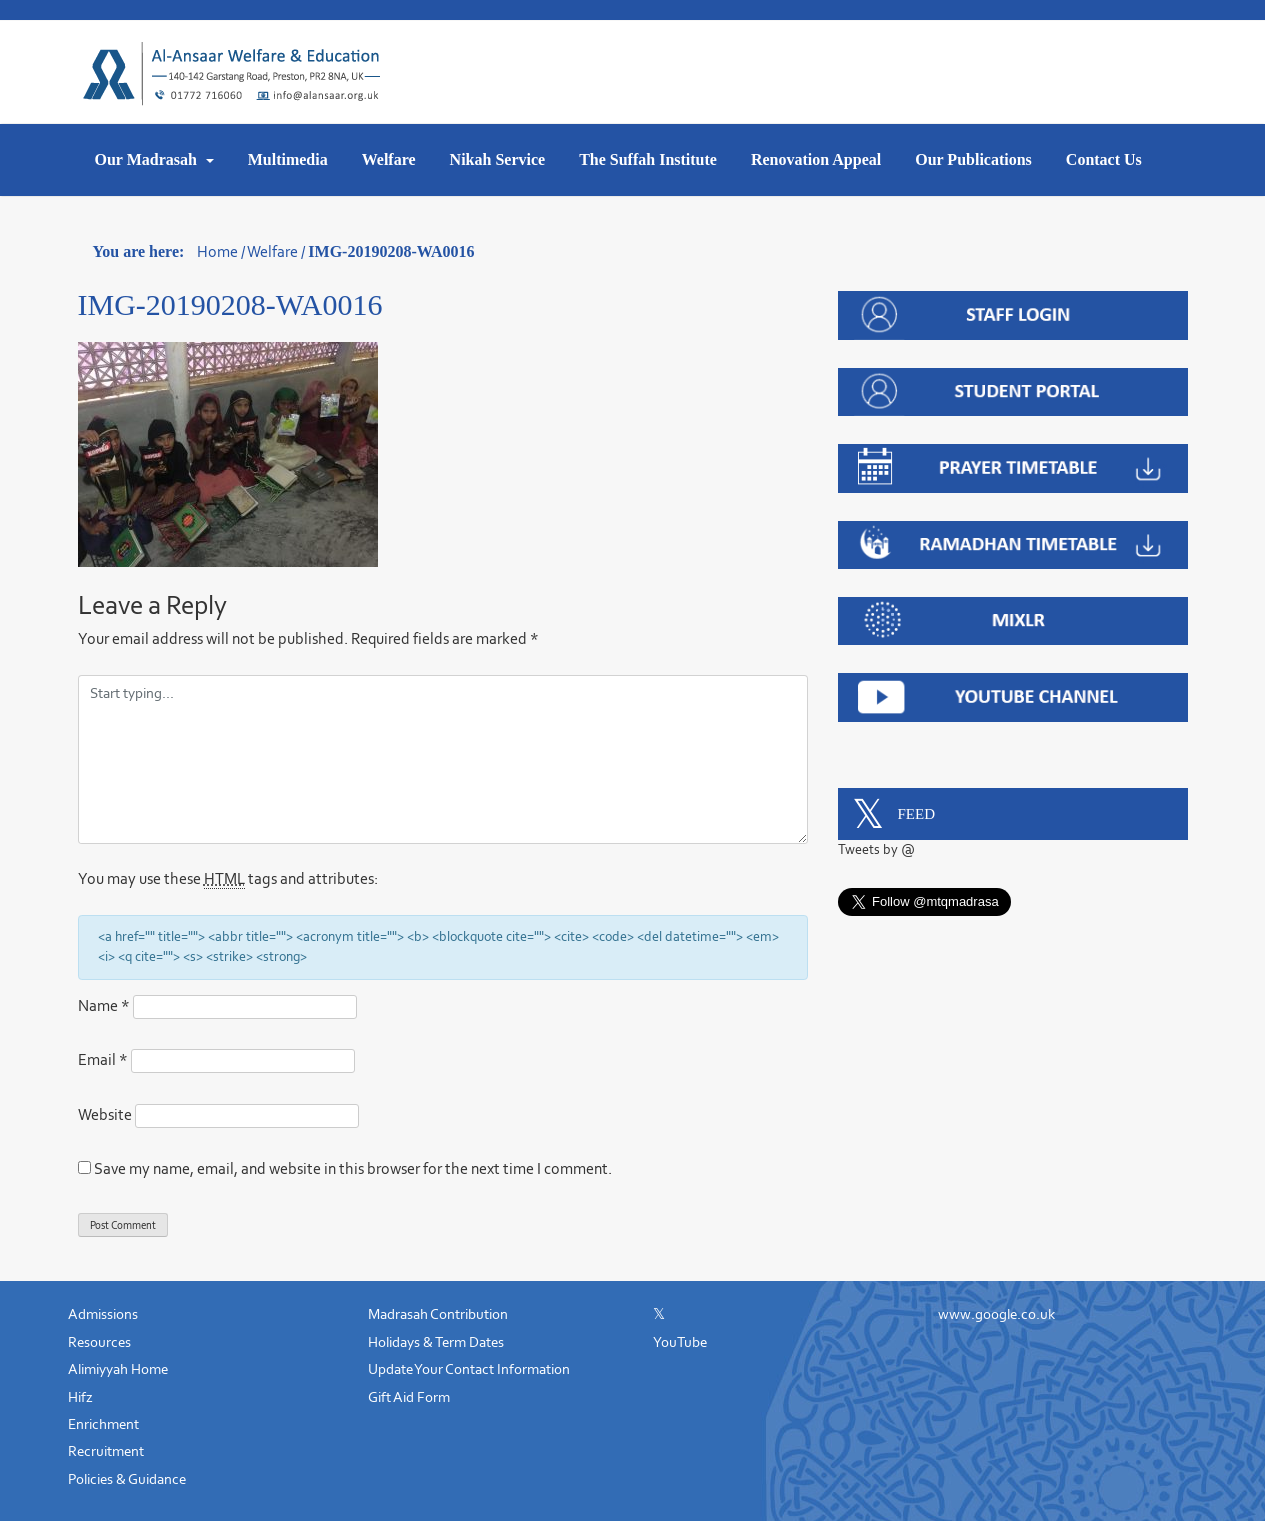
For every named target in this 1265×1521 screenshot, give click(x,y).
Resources (99, 1342)
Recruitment (106, 1451)
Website (105, 1114)
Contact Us (1104, 159)
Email (103, 1059)
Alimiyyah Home (118, 1369)
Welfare (389, 159)
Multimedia (288, 159)
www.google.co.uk (996, 1314)
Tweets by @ (876, 849)
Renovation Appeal (816, 159)
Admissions (103, 1314)
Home (217, 251)
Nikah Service (498, 159)
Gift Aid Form (409, 1397)
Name (104, 1005)
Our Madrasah (148, 159)
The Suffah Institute (648, 159)
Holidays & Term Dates (436, 1342)
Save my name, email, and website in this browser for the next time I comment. (353, 1168)
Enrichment (103, 1424)
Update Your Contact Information (469, 1369)
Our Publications (973, 159)
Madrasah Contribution (438, 1314)
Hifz (80, 1397)
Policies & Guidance (127, 1479)
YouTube (680, 1342)
